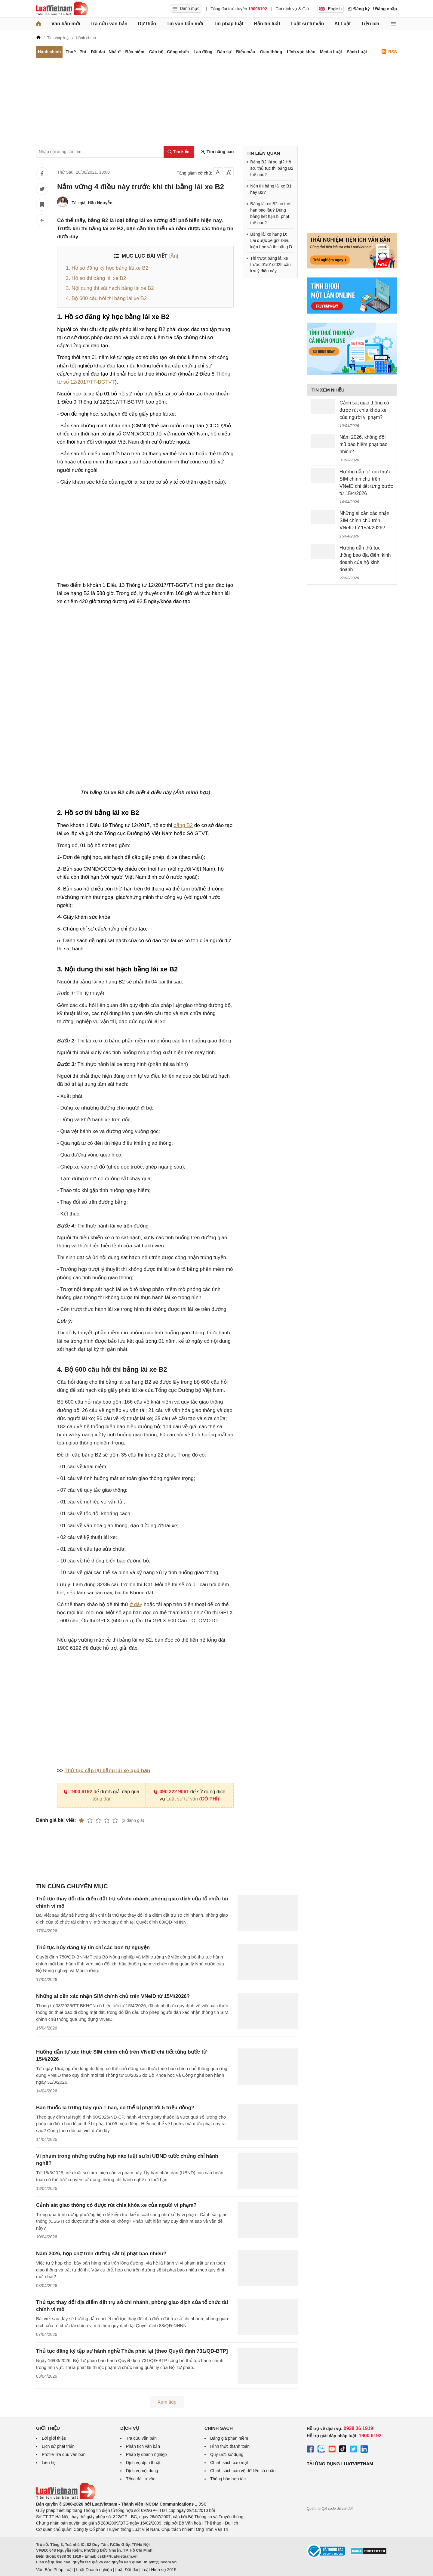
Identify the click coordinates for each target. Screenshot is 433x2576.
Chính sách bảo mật (229, 2462)
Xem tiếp (166, 2401)
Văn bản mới (65, 23)
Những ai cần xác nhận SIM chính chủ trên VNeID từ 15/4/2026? (113, 1996)
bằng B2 (183, 825)
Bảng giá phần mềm (229, 2438)
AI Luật (342, 23)
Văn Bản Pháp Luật (54, 2569)
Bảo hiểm (134, 51)
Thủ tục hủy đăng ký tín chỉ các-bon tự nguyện (93, 1947)
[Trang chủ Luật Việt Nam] (62, 9)
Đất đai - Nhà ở (106, 51)
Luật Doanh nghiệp (94, 2569)
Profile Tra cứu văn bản (63, 2454)
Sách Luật (357, 51)
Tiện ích (370, 23)
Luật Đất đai (126, 2569)
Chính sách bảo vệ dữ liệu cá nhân (242, 2470)
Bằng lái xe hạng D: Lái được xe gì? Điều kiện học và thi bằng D (271, 240)
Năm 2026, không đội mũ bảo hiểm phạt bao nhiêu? (363, 444)
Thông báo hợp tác (228, 2478)
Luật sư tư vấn (307, 23)
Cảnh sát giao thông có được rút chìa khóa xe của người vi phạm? (116, 2205)
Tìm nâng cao (217, 151)
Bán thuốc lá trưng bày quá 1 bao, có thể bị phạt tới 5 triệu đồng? (115, 2107)
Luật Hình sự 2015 (159, 2569)
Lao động (203, 51)
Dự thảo (147, 23)
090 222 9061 (171, 1791)
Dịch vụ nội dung (142, 2470)
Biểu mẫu (245, 51)
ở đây (136, 1604)
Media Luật (331, 51)
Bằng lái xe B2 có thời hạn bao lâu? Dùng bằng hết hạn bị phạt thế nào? (270, 213)
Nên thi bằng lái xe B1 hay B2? (270, 189)
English (330, 8)
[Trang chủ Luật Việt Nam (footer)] (66, 2497)
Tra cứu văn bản (109, 23)
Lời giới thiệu (54, 2438)
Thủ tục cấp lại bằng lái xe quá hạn (107, 1770)
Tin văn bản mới (185, 23)
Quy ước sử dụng (227, 2454)
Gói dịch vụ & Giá (292, 8)
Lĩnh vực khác (301, 51)
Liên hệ (49, 2462)
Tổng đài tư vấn (140, 2478)
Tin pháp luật (228, 23)
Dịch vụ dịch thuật (143, 2462)
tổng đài (101, 1798)
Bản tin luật (267, 23)
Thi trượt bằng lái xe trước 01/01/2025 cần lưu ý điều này (270, 264)
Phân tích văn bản (143, 2446)
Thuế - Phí (76, 51)
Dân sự (224, 51)
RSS (389, 51)
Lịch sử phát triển (58, 2446)
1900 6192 (77, 1791)
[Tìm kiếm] (179, 152)
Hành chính (49, 51)
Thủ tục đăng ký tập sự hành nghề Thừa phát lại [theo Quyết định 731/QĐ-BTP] (132, 2351)
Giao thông (271, 51)
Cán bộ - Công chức (169, 51)
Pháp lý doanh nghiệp (146, 2454)
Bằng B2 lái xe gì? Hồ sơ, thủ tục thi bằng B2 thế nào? (271, 168)
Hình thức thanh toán (230, 2446)
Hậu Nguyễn (100, 202)
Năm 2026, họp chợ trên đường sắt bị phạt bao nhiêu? (101, 2253)
